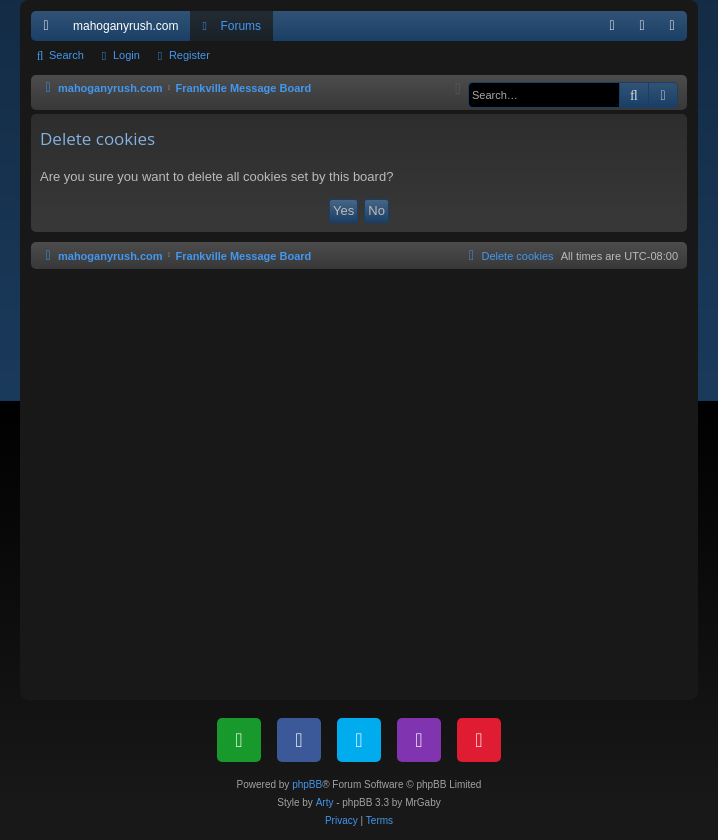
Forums (240, 26)
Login (126, 55)
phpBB (307, 784)
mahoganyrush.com (125, 26)
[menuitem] (612, 26)
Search (66, 55)
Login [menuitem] (646, 30)
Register (189, 55)
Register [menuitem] (676, 30)
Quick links (50, 30)
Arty (325, 802)
